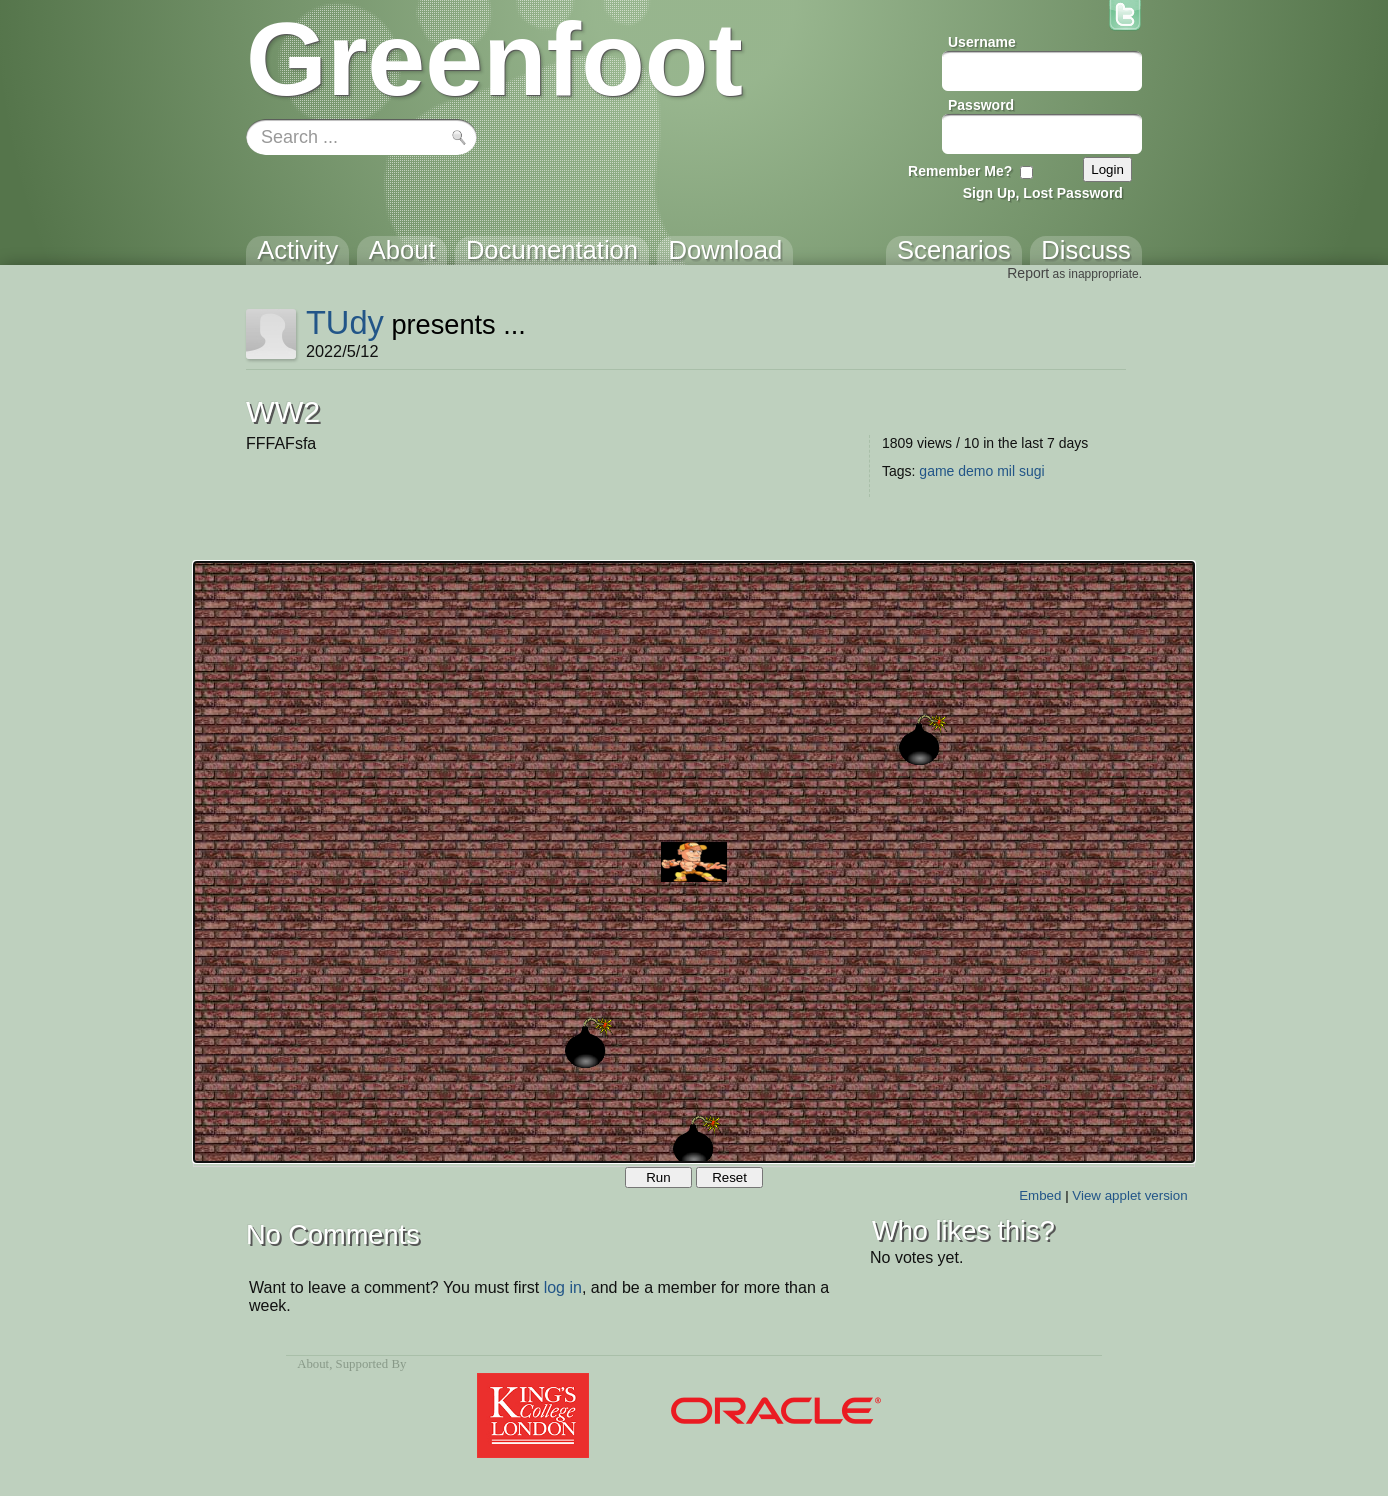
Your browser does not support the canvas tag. (694, 862)
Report (1028, 273)
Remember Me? (960, 171)
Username (982, 42)
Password (981, 105)
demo (975, 471)
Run (658, 1177)
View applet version (1129, 1195)
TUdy (345, 322)
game (936, 471)
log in (563, 1287)
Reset (729, 1177)
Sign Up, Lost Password (1043, 193)
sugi (1032, 471)
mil (1006, 471)
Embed (1040, 1195)
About (313, 1364)
